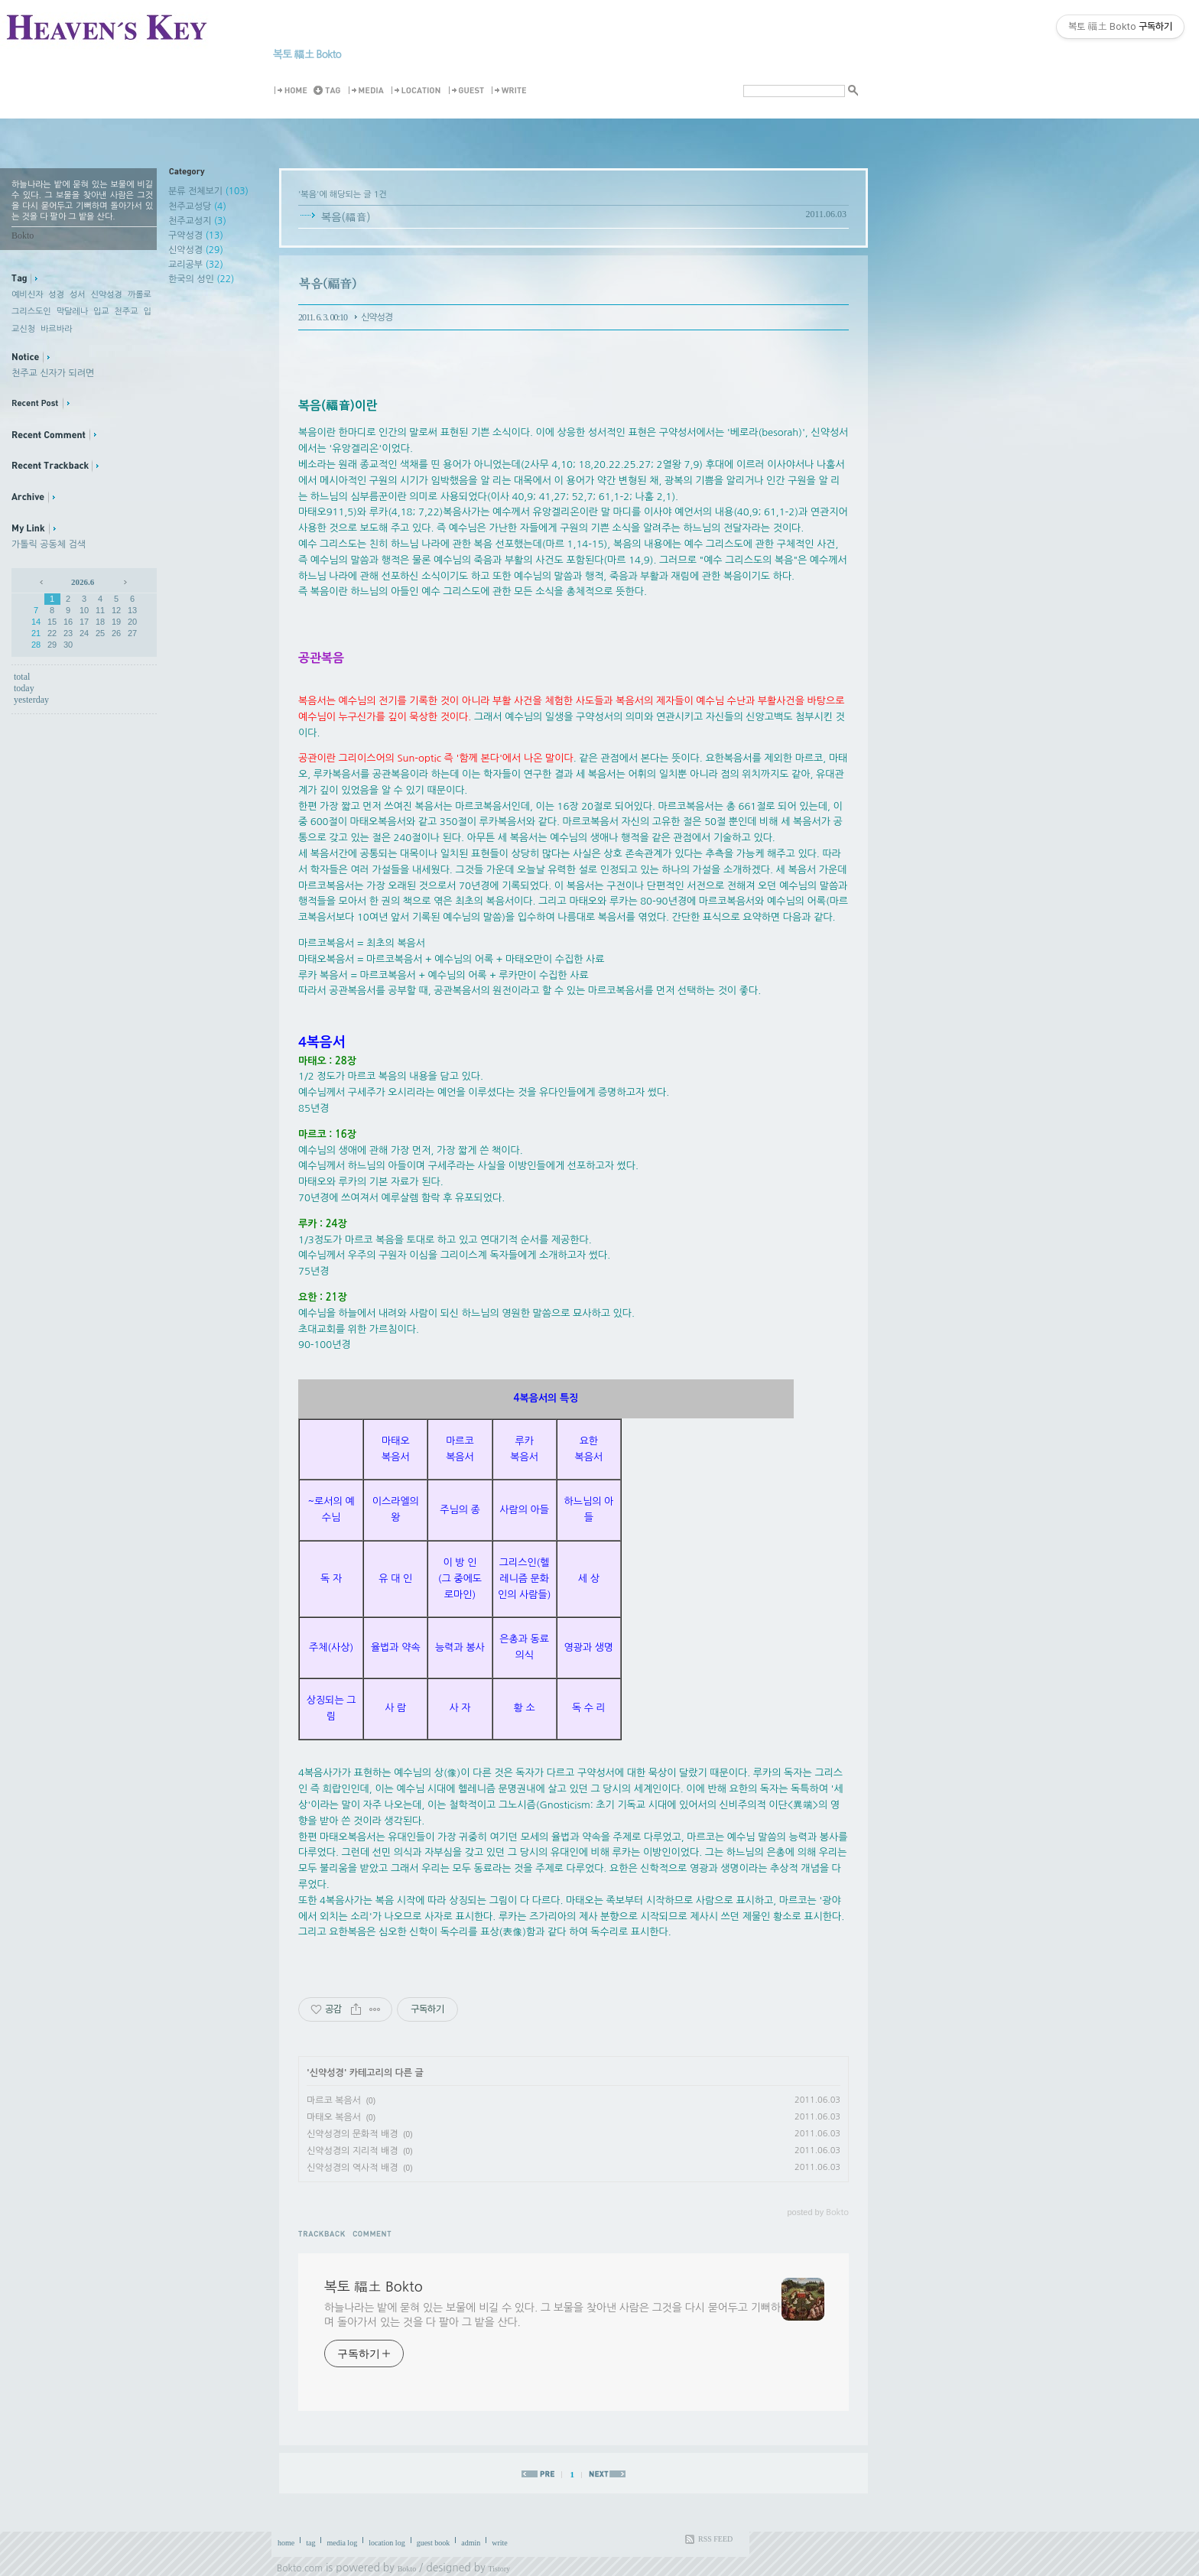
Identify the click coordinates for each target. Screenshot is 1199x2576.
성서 (78, 295)
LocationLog (418, 91)
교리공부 (195, 264)
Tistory (500, 2569)
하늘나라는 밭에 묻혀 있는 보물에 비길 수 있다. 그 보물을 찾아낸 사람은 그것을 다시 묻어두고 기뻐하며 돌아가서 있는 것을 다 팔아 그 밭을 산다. (552, 2314)
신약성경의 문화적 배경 (352, 2134)
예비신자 (27, 295)
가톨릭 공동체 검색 (48, 544)
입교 (101, 311)
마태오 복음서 (334, 2117)
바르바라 (56, 329)
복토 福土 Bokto (307, 54)
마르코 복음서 (334, 2100)
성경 (56, 295)
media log (342, 2543)
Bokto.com (300, 2568)
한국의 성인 (201, 279)
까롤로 (139, 295)
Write (511, 91)
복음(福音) (345, 217)
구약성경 (195, 235)
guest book (433, 2543)
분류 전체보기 (208, 191)
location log (387, 2543)
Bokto (407, 2569)
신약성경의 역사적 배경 (352, 2167)
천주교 (126, 311)
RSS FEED (715, 2539)
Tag (330, 91)
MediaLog (368, 91)
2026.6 (82, 581)
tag (310, 2543)
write (500, 2543)
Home (293, 91)
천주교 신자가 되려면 (52, 373)
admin (470, 2543)
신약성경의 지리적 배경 (352, 2150)
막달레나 (72, 311)
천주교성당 (197, 206)
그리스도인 (31, 311)
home (286, 2543)
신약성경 (106, 295)
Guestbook (468, 91)
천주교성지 (197, 221)
